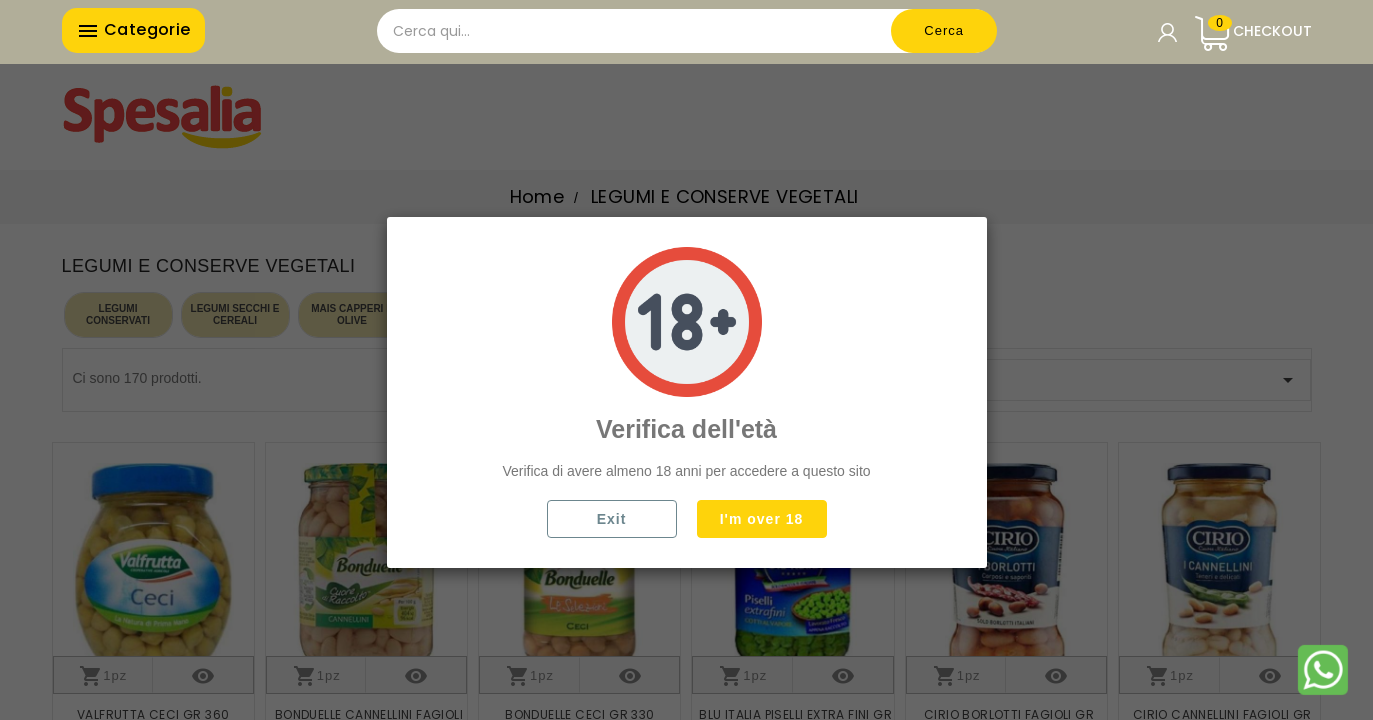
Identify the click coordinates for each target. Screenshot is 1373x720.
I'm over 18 (762, 519)
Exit (612, 519)
